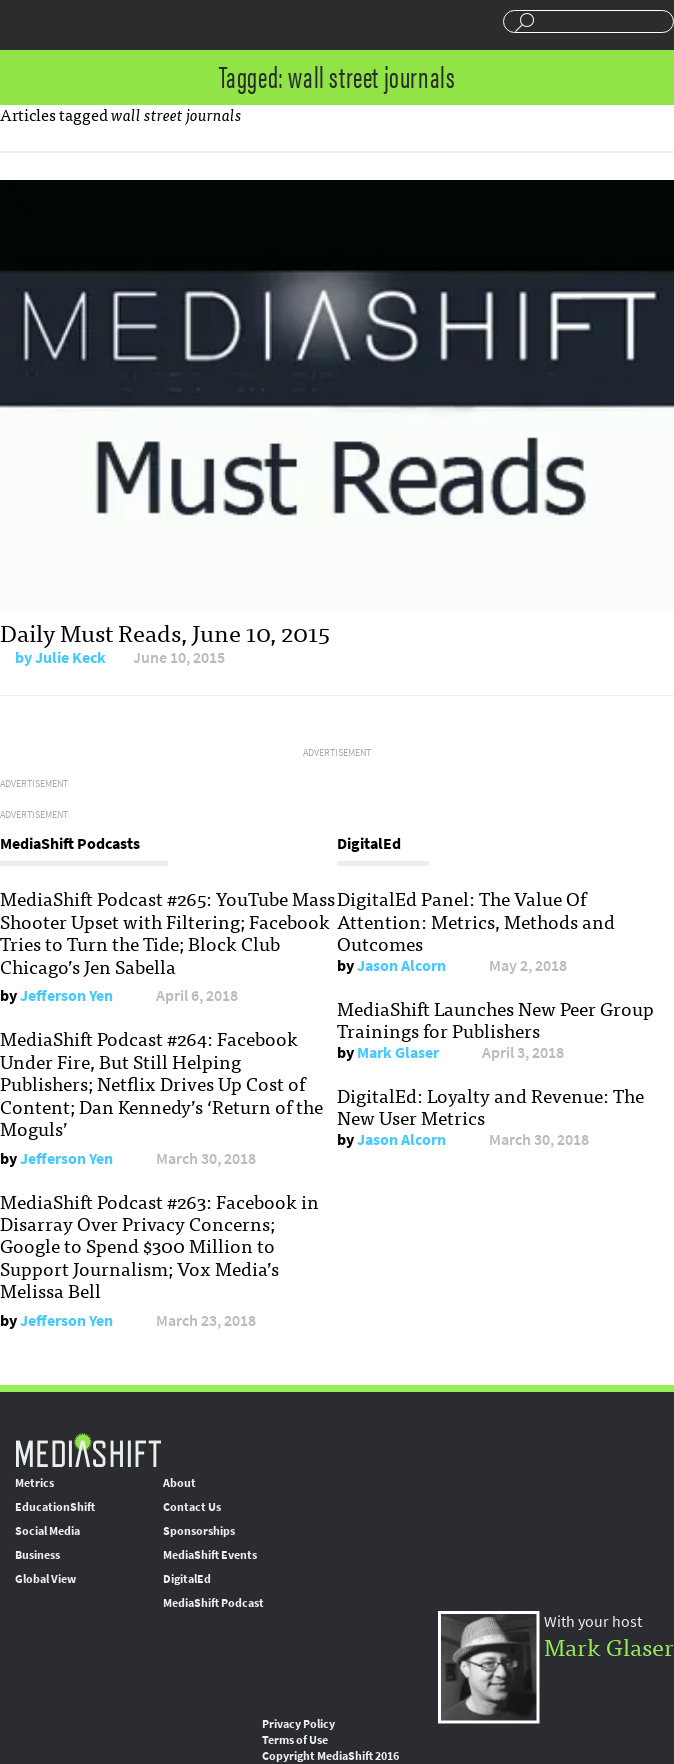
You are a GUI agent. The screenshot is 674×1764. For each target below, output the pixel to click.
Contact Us (192, 1507)
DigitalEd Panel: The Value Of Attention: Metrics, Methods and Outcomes (476, 920)
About (179, 1483)
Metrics (34, 1483)
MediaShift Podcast (213, 1603)
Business (37, 1555)
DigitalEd (187, 1579)
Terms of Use (295, 1740)
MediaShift (88, 1449)
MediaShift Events (210, 1555)
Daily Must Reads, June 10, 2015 (165, 631)
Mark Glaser (398, 1052)
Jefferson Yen (66, 995)
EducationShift (55, 1507)
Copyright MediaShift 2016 (330, 1756)
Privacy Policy (298, 1724)
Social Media (47, 1531)
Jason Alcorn (401, 965)
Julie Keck (70, 657)
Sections (23, 23)
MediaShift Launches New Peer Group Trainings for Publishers (495, 1019)
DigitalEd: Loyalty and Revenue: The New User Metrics (490, 1106)
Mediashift (135, 25)
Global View (45, 1579)
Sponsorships (199, 1531)
